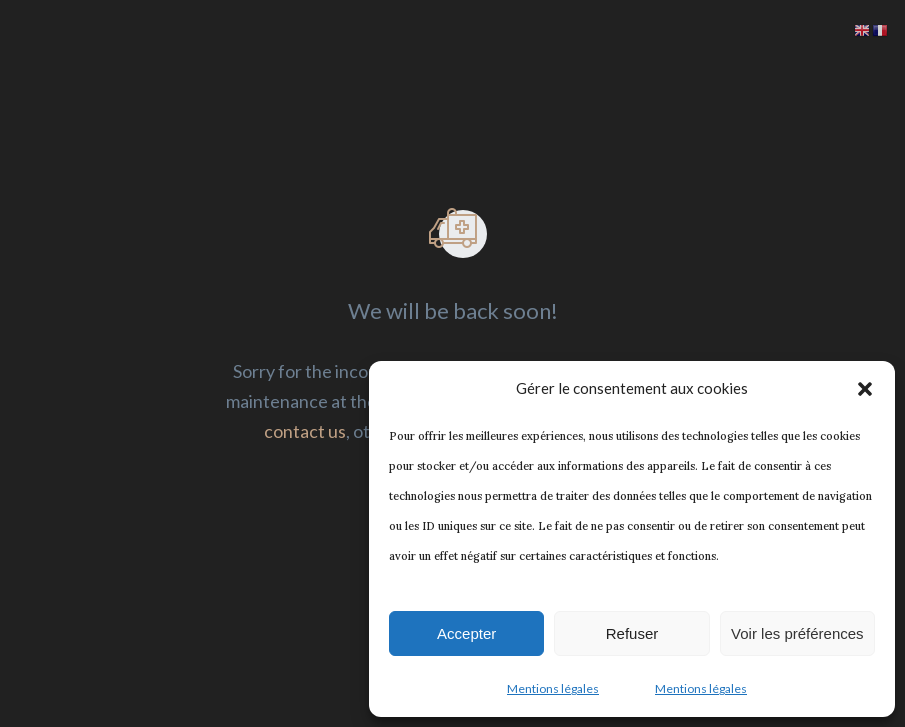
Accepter (466, 633)
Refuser (632, 633)
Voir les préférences (797, 633)
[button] (865, 389)
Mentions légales (553, 688)
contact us (305, 431)
